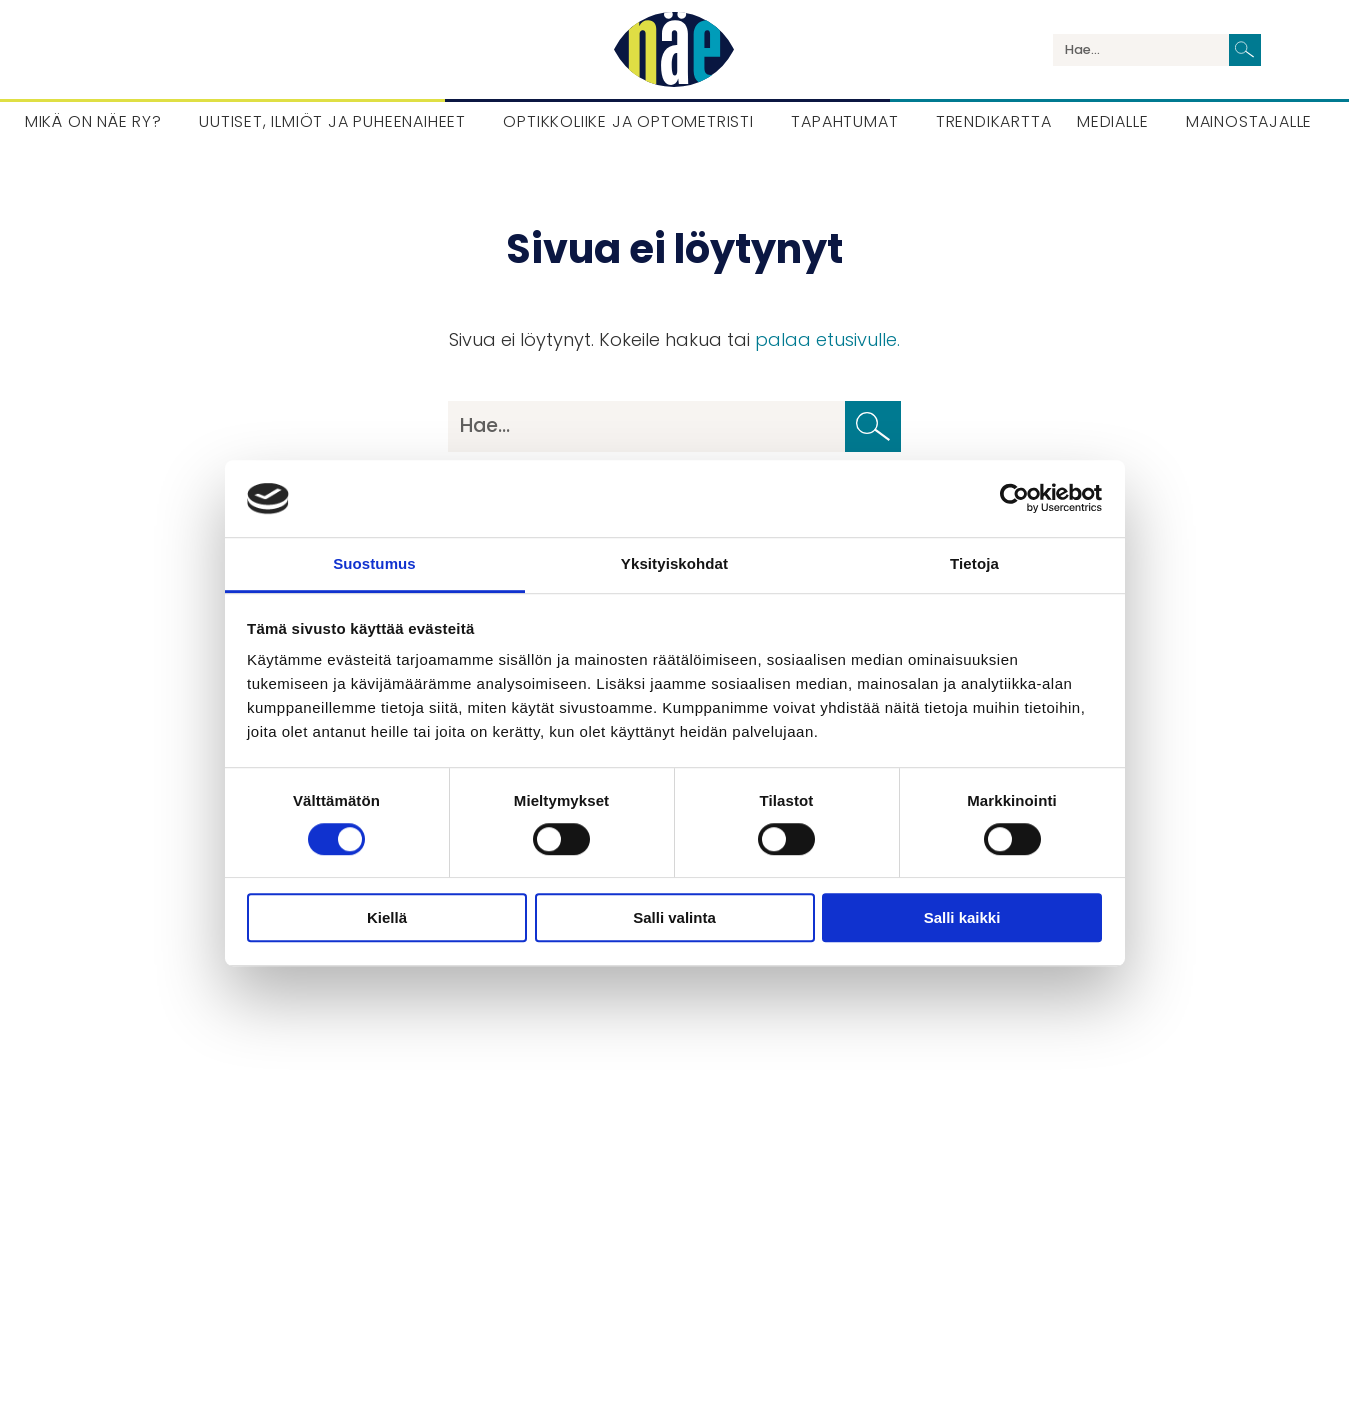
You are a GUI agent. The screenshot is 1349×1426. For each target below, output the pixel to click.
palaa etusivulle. (827, 339)
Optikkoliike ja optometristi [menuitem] (628, 121)
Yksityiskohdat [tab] (674, 563)
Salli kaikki (962, 917)
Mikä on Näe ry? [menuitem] (93, 121)
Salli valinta (674, 917)
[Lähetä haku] (1245, 50)
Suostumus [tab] (374, 563)
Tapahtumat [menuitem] (844, 121)
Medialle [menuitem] (1112, 121)
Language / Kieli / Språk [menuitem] (1293, 50)
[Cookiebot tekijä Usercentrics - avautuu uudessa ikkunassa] (1014, 499)
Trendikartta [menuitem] (994, 121)
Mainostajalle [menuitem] (1249, 121)
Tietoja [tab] (974, 563)
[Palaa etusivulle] (674, 49)
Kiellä (387, 917)
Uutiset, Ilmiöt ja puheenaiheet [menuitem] (332, 121)
